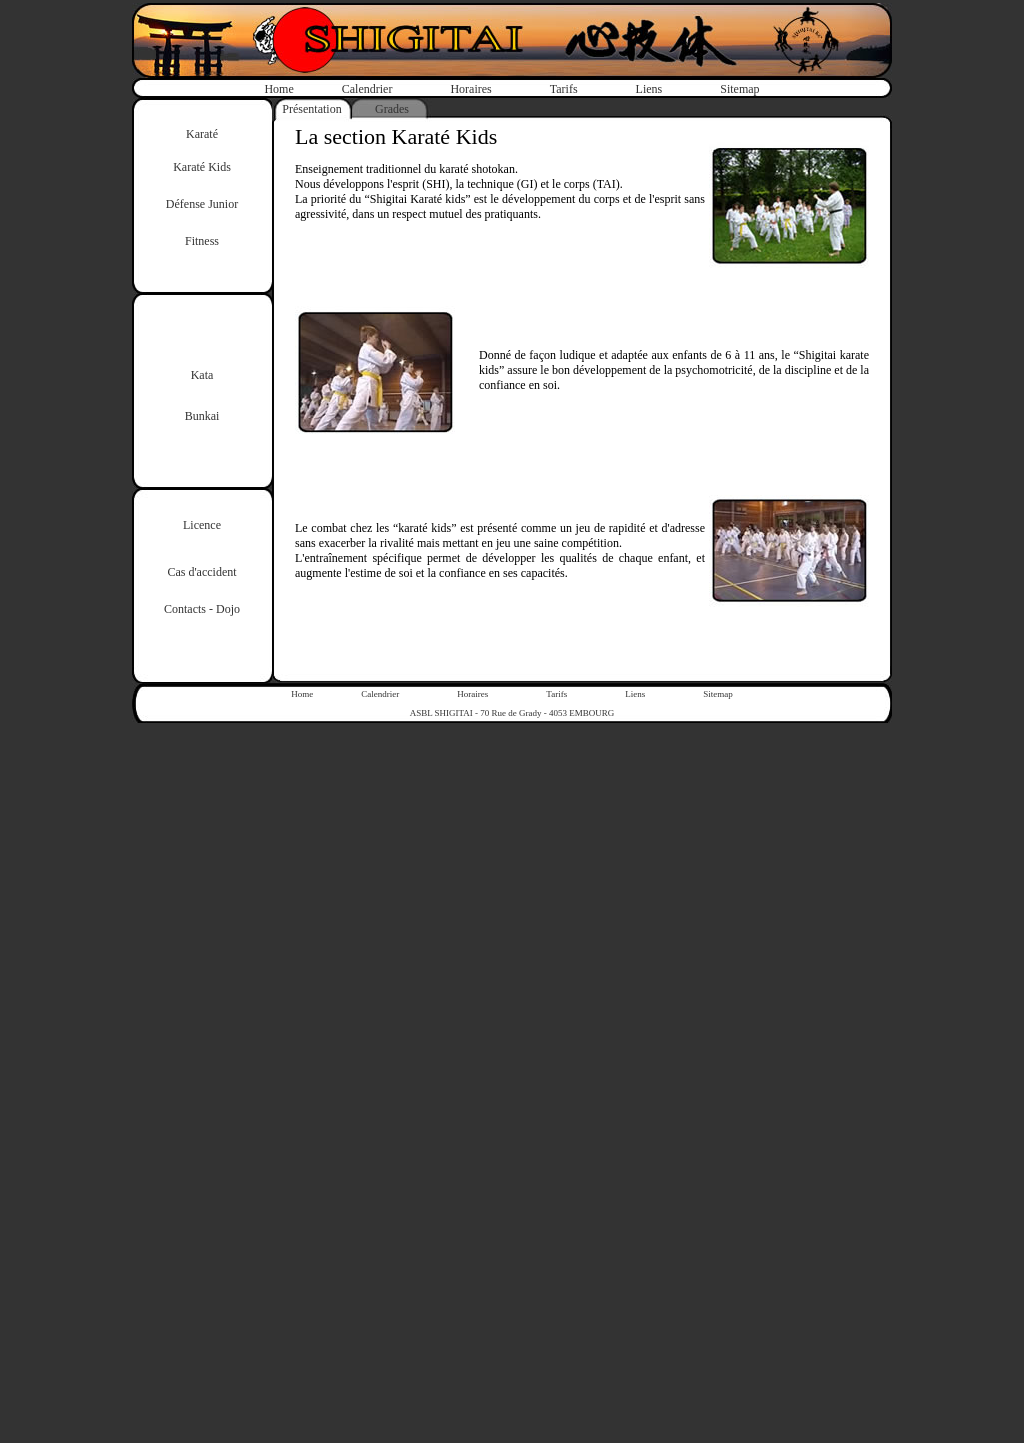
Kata (202, 375)
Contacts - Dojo (202, 609)
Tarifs (564, 89)
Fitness (202, 241)
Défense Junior (202, 204)
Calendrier (367, 89)
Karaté (202, 134)
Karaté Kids (202, 167)
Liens (649, 89)
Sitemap (739, 89)
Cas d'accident (201, 572)
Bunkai (202, 416)
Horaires (470, 89)
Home (278, 89)
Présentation (311, 109)
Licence (202, 525)
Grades (392, 109)
